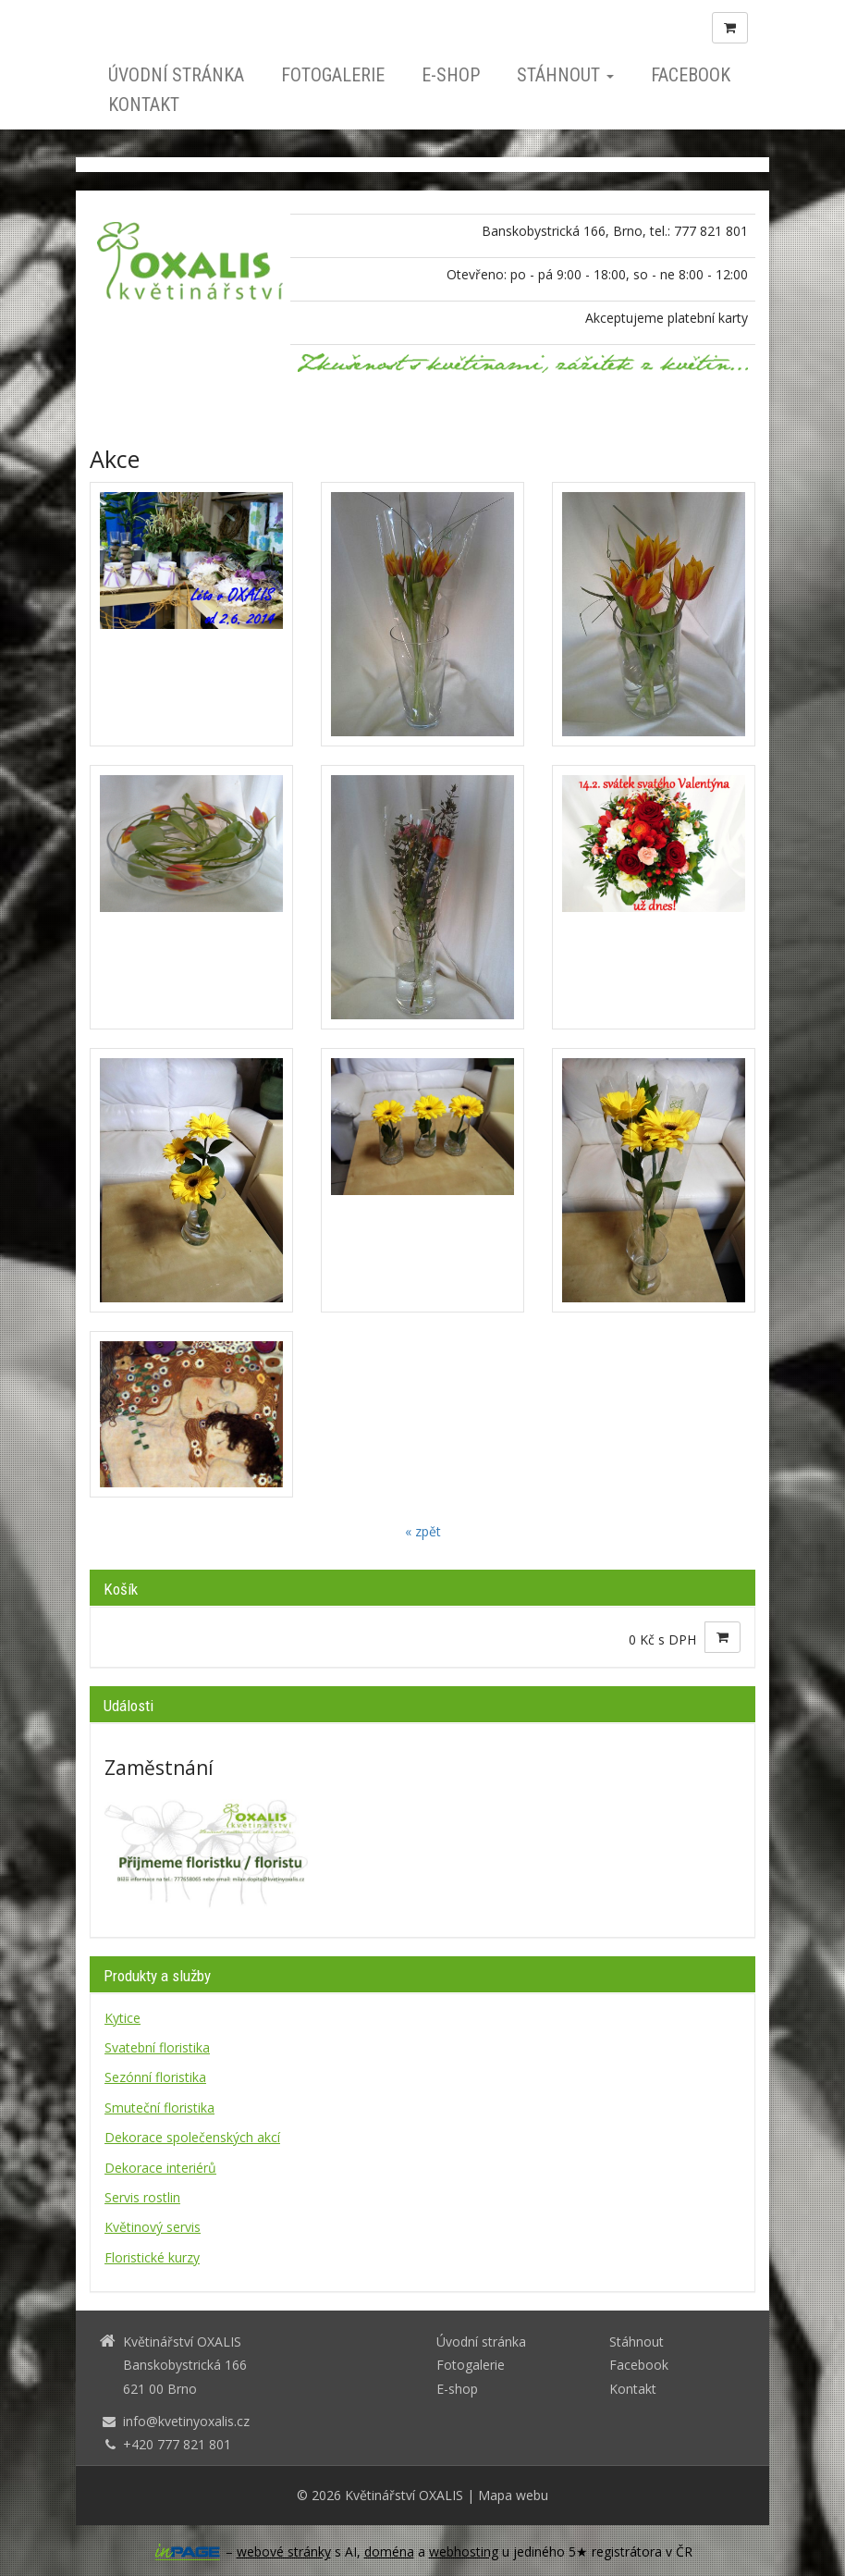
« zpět (423, 1531)
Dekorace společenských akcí (192, 2137)
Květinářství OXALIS (404, 2495)
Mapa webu (513, 2495)
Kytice (122, 2018)
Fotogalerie (333, 75)
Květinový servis (152, 2227)
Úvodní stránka (176, 75)
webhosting (463, 2551)
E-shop (451, 75)
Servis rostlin (142, 2197)
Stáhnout (565, 75)
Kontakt (143, 104)
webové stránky (284, 2551)
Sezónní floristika (155, 2077)
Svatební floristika (157, 2047)
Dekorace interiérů (160, 2167)
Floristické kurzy (152, 2257)
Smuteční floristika (159, 2107)
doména (389, 2551)
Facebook (690, 75)
